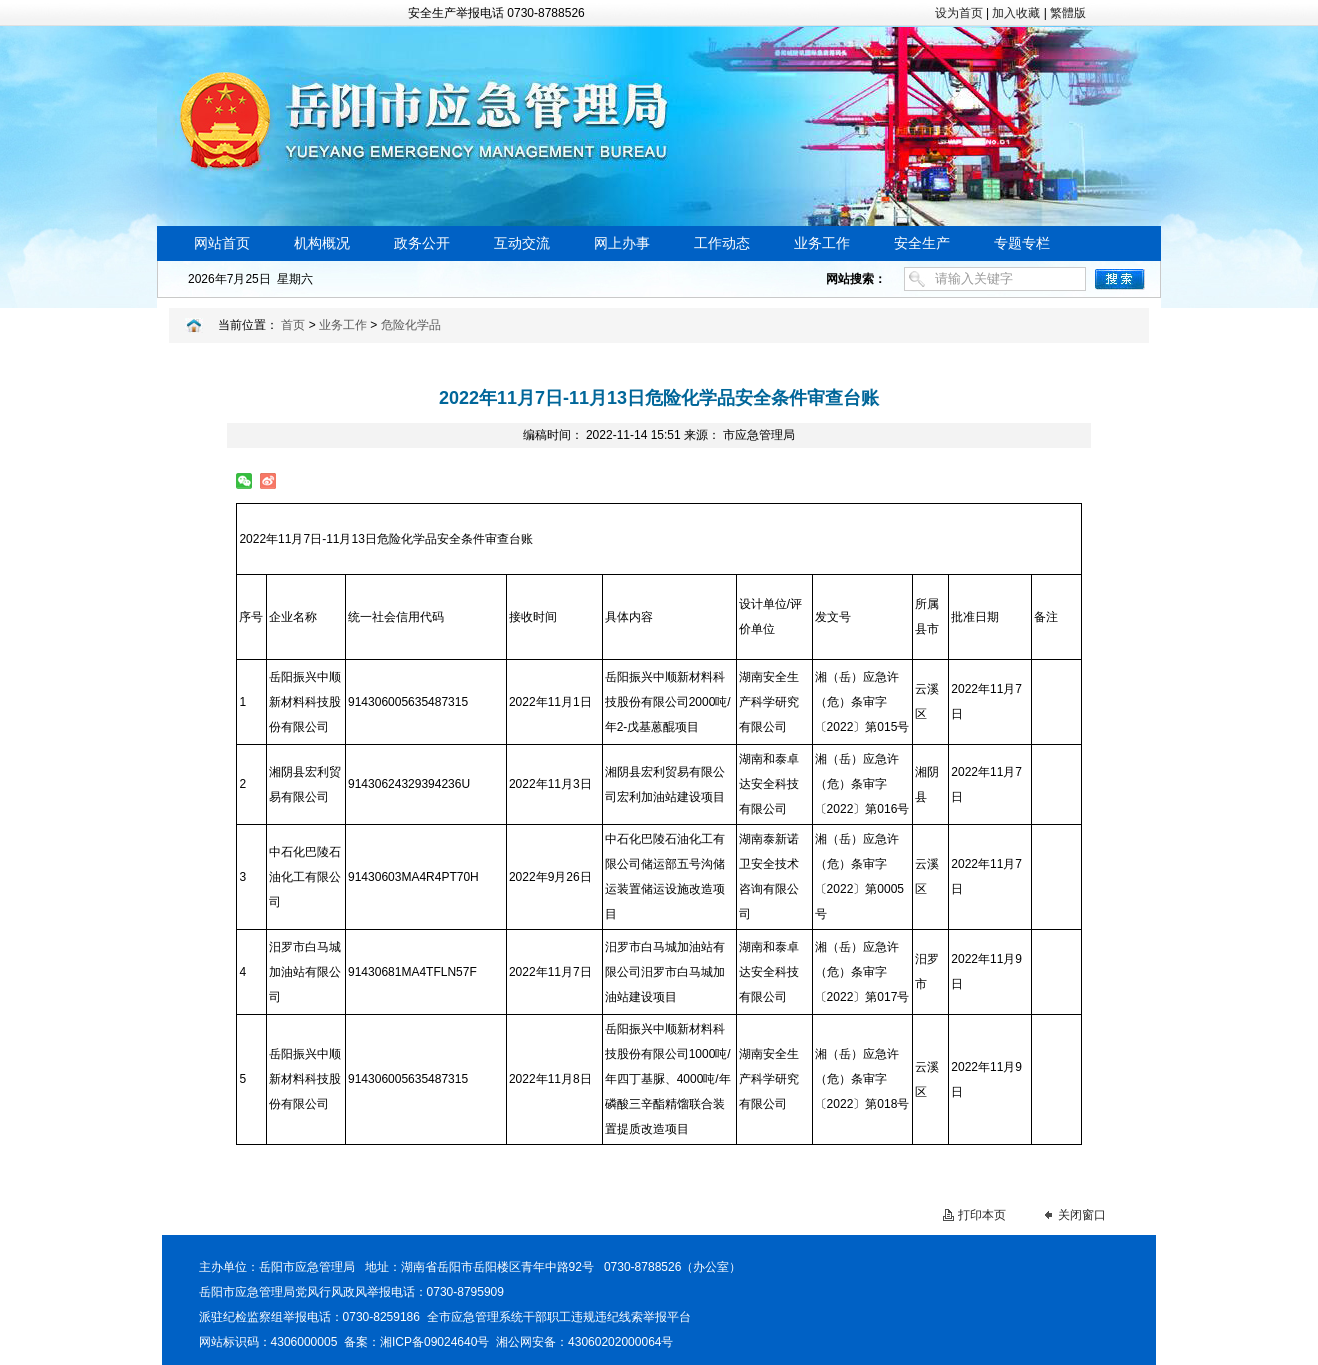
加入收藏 (1016, 13)
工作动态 (722, 243)
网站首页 (222, 243)
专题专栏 (1022, 243)
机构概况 (322, 243)
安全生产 (922, 243)
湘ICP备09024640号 (434, 1342)
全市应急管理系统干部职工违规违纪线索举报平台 (559, 1317)
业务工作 (822, 243)
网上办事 (622, 243)
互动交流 (522, 243)
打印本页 (982, 1215)
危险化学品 (411, 325)
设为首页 (959, 13)
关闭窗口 (1082, 1215)
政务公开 (422, 243)
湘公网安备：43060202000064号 (584, 1342)
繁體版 (1068, 13)
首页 (293, 325)
